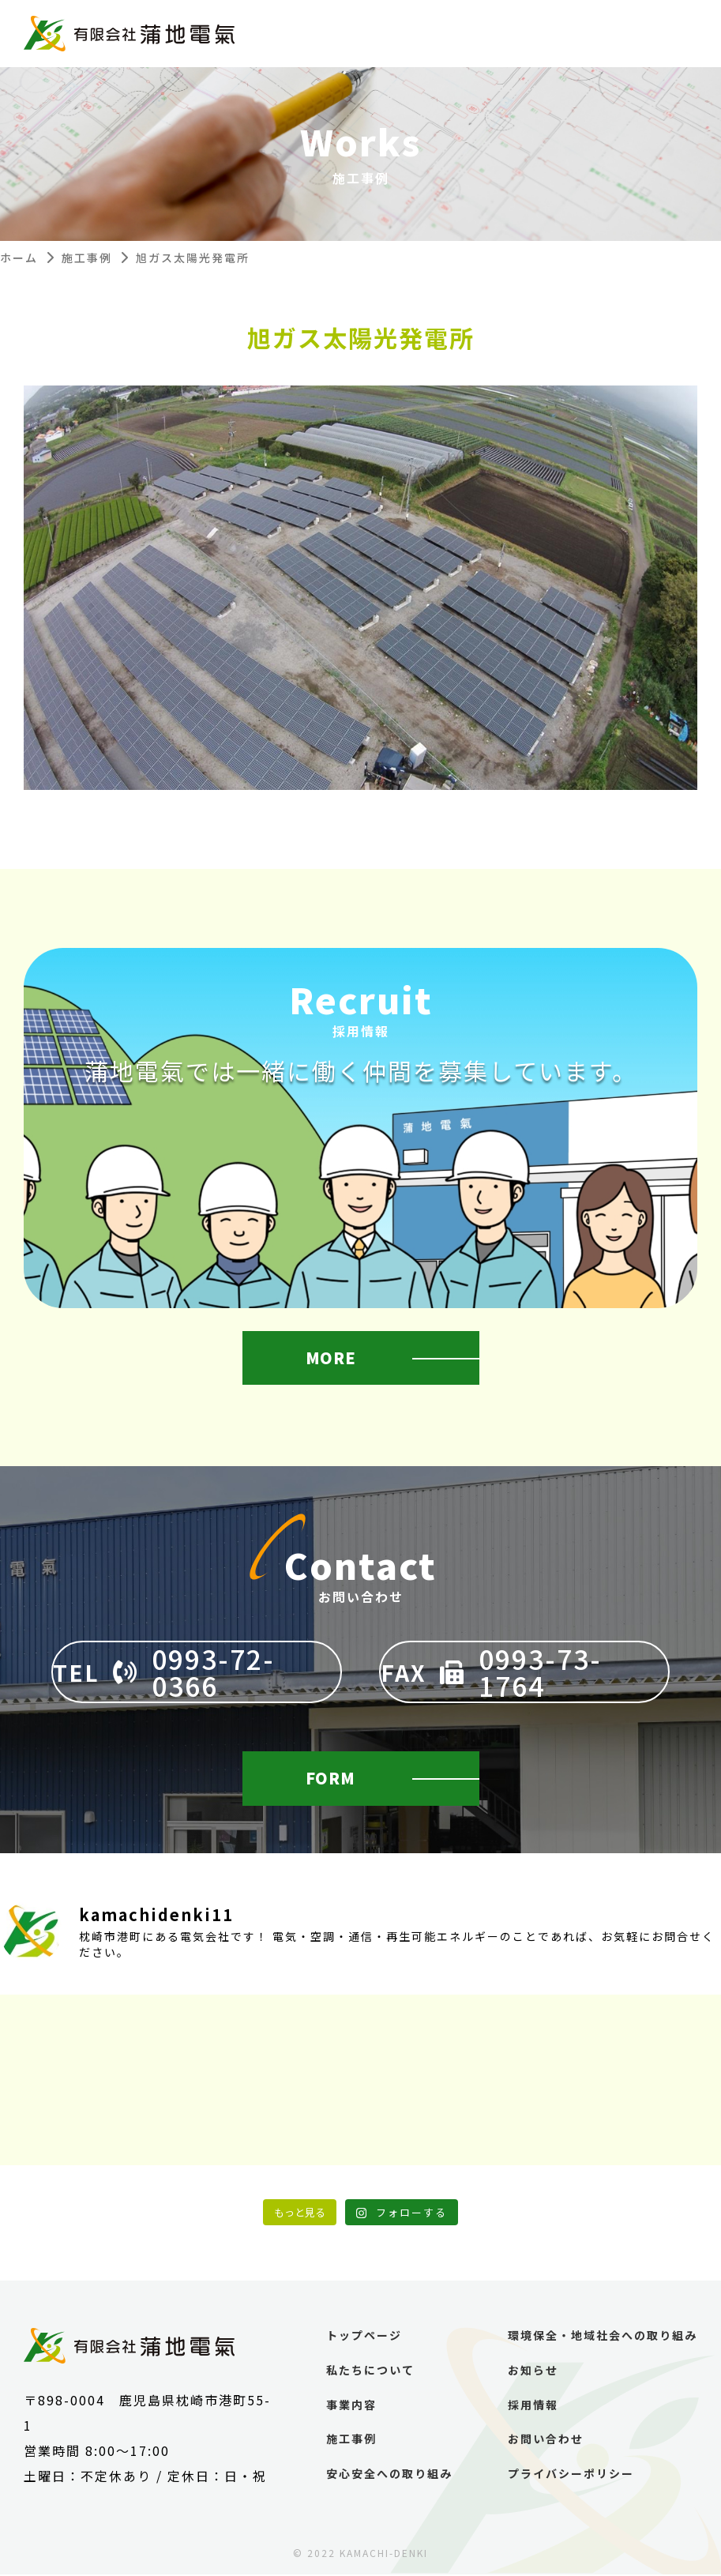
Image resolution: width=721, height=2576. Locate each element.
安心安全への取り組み (389, 2475)
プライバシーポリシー (571, 2475)
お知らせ (533, 2371)
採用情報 (533, 2405)
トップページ (364, 2337)
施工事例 (87, 257)
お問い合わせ (546, 2440)
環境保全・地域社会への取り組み (602, 2337)
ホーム (19, 257)
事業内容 (351, 2405)
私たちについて (370, 2371)
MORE (332, 1359)
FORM (331, 1778)
